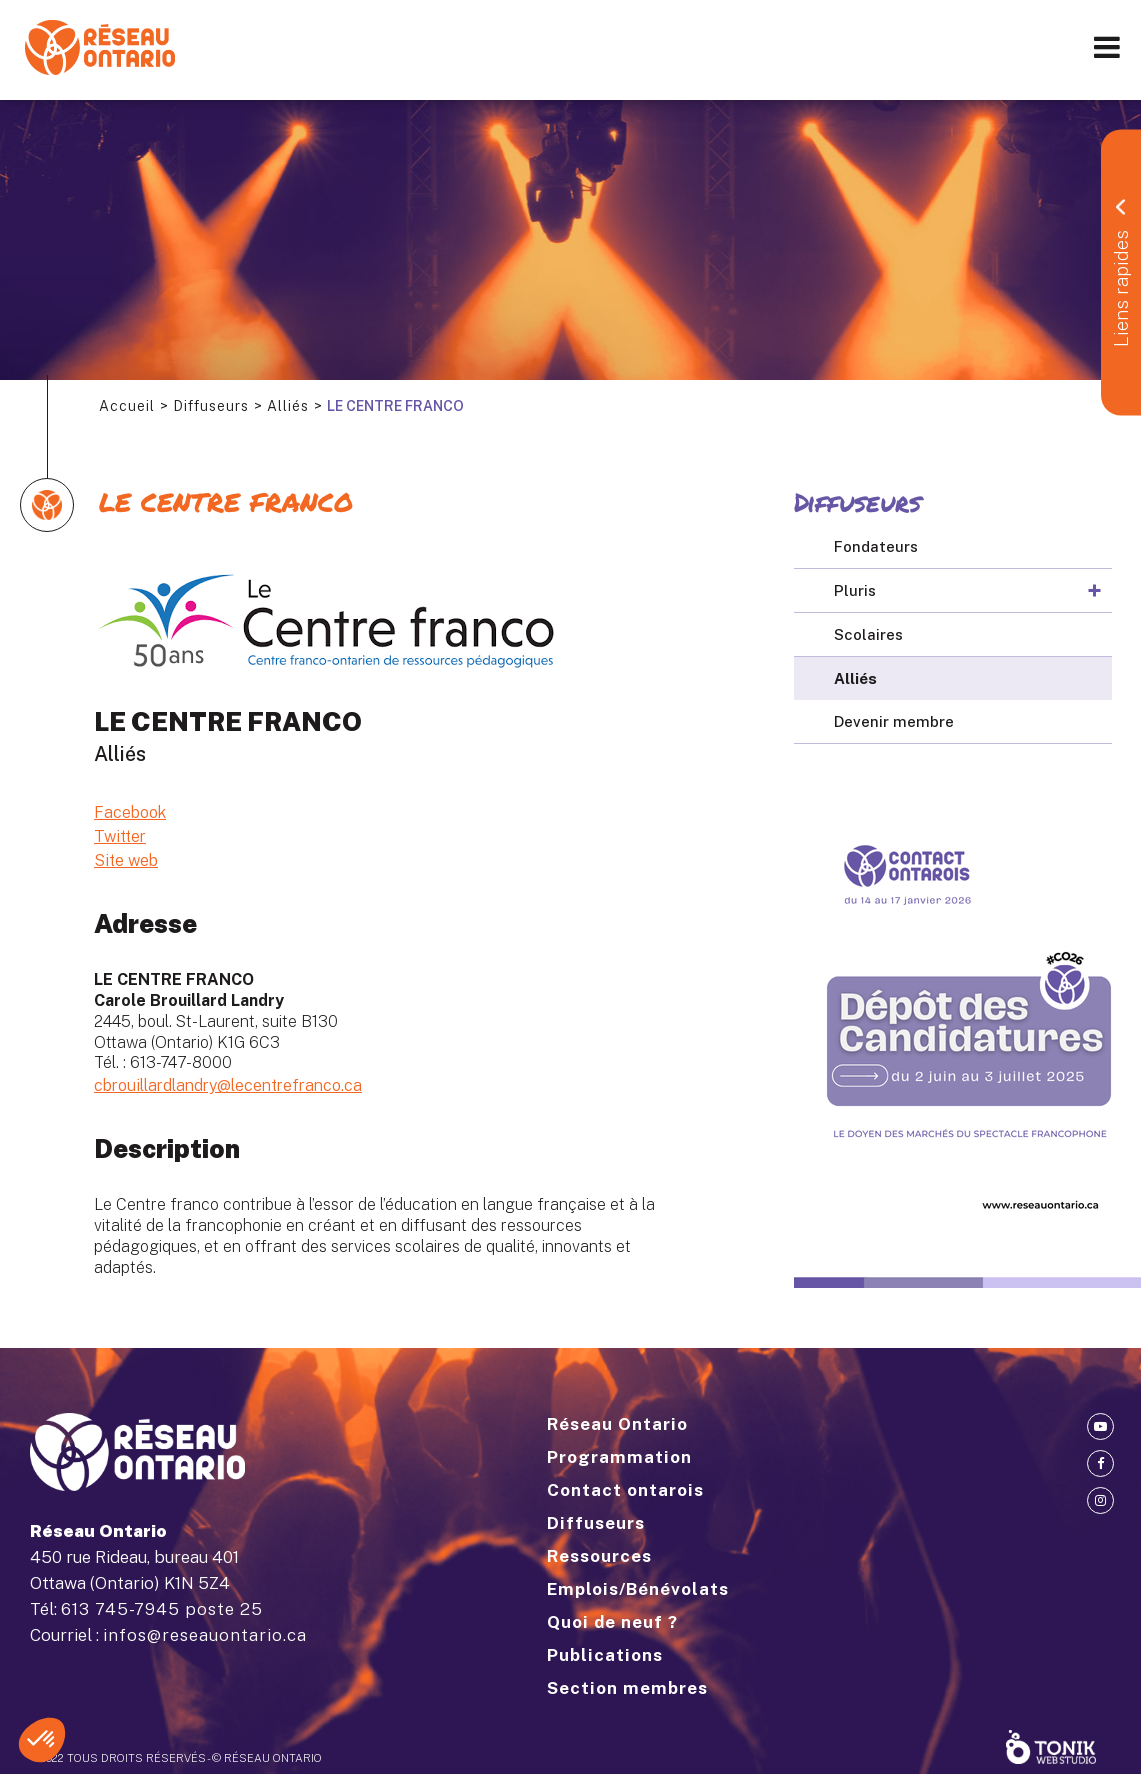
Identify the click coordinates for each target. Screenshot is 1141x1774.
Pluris (855, 590)
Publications (605, 1655)
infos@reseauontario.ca (205, 1635)
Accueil (127, 406)
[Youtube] (1100, 1426)
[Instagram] (1100, 1500)
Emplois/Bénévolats (638, 1589)
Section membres (627, 1688)
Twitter (120, 836)
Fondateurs (876, 546)
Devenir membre (894, 721)
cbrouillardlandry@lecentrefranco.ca (228, 1085)
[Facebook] (1100, 1463)
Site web (126, 860)
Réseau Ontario (617, 1424)
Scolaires (868, 634)
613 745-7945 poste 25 (162, 1609)
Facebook (130, 812)
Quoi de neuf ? (612, 1622)
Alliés (288, 406)
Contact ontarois (625, 1490)
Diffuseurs (211, 406)
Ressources (599, 1556)
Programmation (619, 1457)
